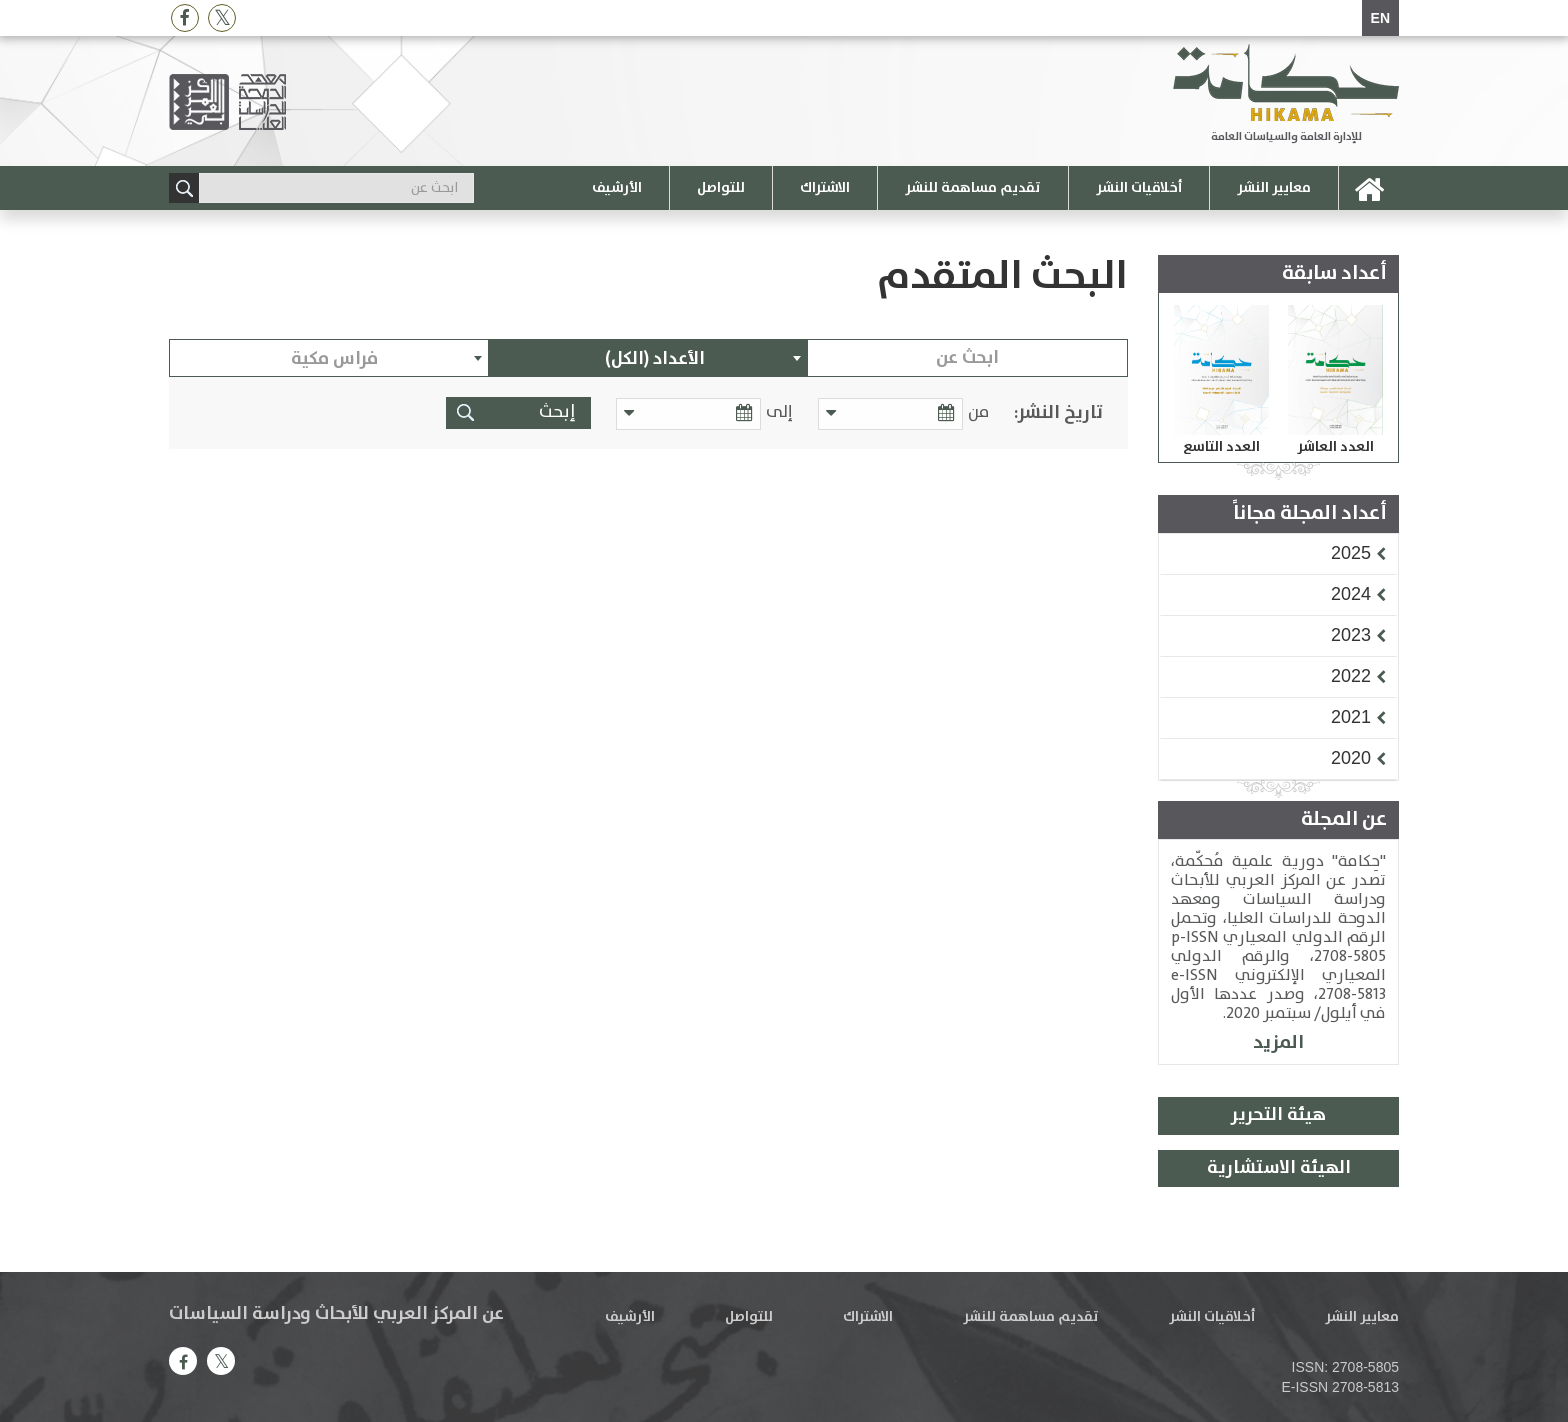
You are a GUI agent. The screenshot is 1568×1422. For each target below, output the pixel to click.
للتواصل (721, 188)
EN (1380, 18)
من (978, 412)
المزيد (1278, 1042)
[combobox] (649, 358)
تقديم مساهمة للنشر (973, 188)
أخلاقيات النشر (1139, 188)
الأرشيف (617, 188)
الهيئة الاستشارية (1279, 1168)
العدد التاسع (1221, 447)
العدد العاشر (1335, 447)
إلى (779, 412)
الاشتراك (825, 188)
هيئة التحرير (1278, 1115)
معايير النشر (1274, 188)
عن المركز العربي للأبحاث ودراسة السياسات (336, 1314)
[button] (1351, 553)
